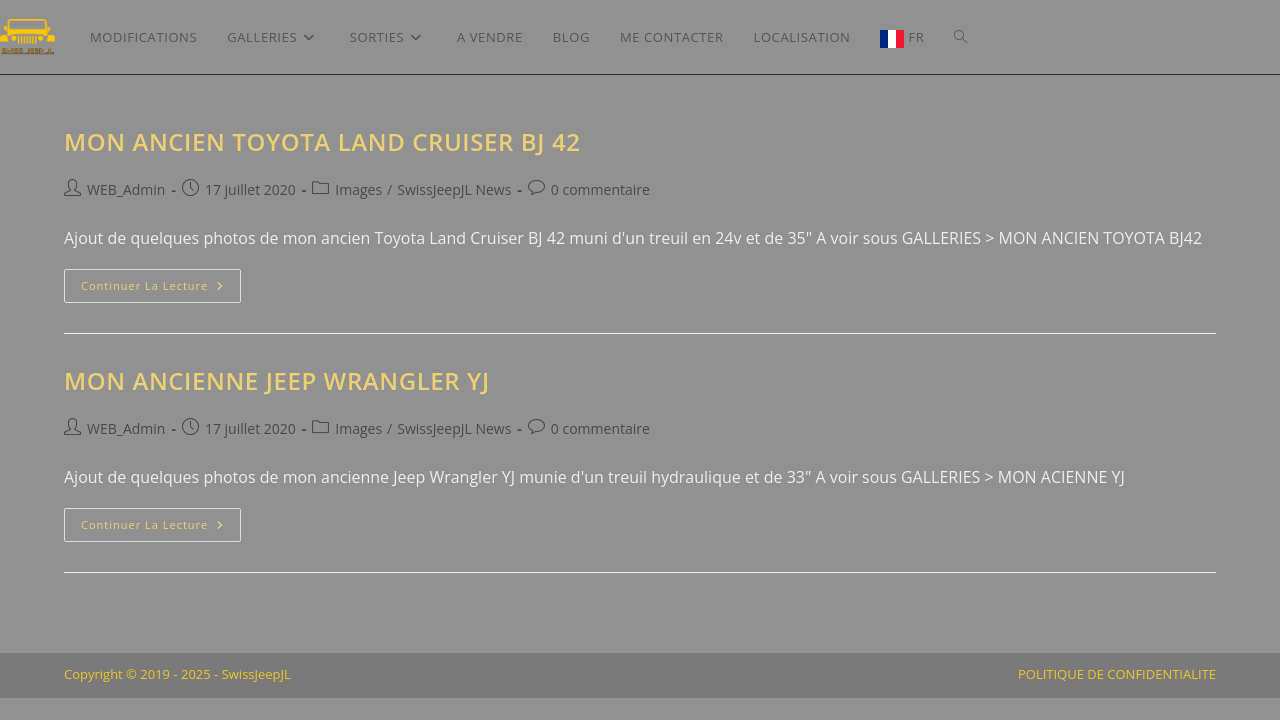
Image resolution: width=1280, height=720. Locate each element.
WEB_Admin (126, 189)
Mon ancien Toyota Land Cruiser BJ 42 (322, 141)
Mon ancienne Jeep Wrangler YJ (277, 380)
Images (358, 189)
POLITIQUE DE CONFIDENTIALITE (1117, 696)
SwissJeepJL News (454, 189)
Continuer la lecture (161, 289)
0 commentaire (600, 189)
